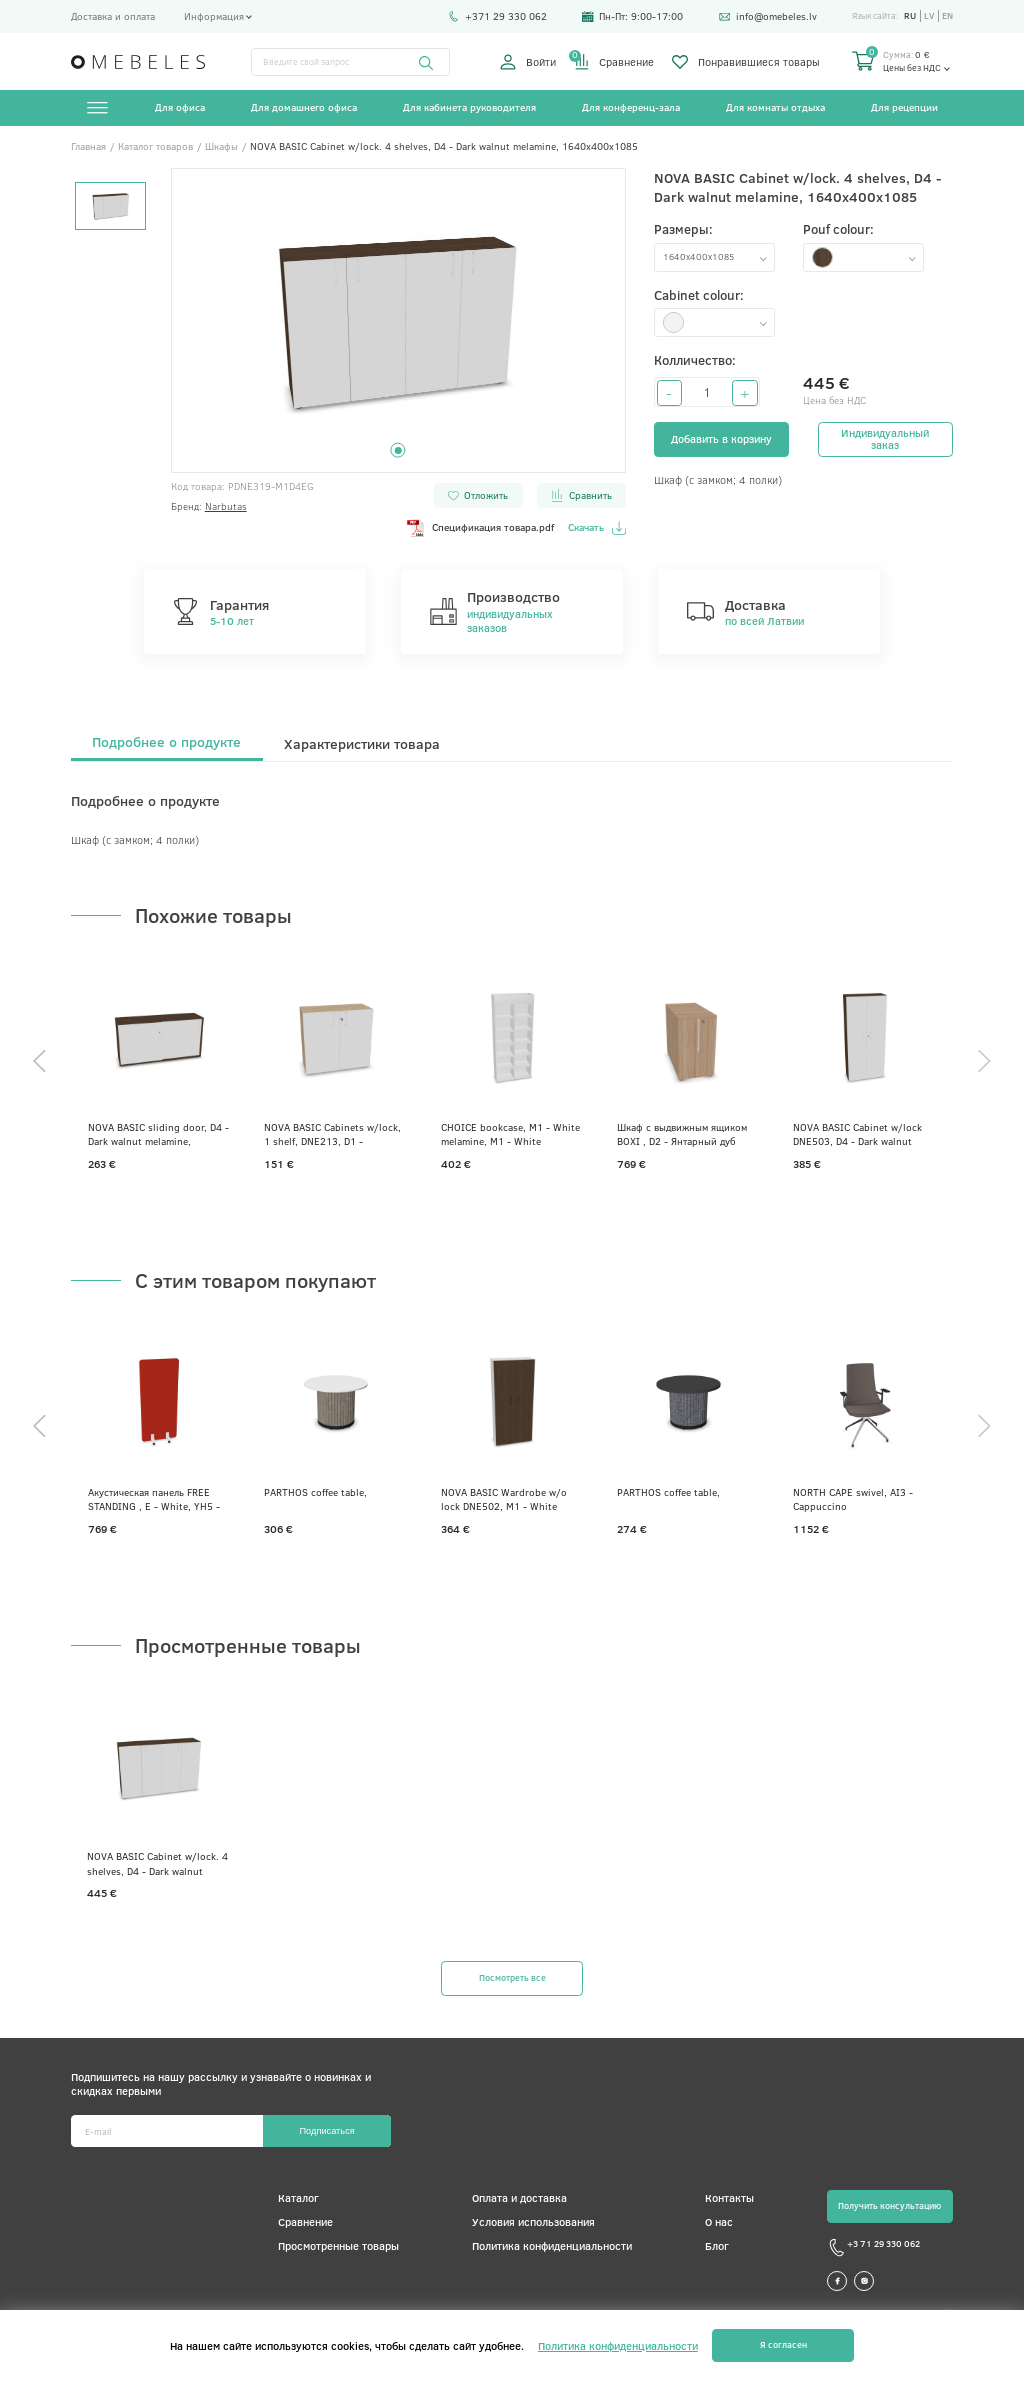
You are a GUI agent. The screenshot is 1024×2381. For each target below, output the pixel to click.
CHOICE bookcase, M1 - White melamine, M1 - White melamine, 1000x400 (510, 1134)
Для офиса (180, 107)
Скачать (596, 528)
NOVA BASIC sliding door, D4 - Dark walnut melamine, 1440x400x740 (158, 1134)
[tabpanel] (399, 320)
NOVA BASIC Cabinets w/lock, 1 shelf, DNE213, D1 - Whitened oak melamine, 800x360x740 (332, 1134)
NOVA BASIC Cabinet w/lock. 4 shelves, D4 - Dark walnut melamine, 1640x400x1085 (157, 1863)
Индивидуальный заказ (885, 439)
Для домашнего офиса (304, 107)
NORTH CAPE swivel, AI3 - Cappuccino (853, 1499)
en (947, 16)
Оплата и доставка (519, 2197)
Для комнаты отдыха (775, 107)
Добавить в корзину (721, 439)
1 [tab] (398, 450)
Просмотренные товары (338, 2245)
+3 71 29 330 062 (873, 2247)
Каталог (298, 2197)
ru (910, 16)
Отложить (478, 495)
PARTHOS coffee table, (315, 1492)
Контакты (729, 2197)
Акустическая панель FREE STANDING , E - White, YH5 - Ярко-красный (154, 1499)
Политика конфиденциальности (552, 2245)
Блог (717, 2245)
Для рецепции (904, 107)
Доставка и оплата (113, 16)
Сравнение (614, 62)
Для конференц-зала (631, 107)
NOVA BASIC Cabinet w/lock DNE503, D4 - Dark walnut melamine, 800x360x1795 (857, 1134)
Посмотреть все (512, 1977)
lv (929, 16)
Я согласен (783, 2344)
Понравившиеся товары (746, 62)
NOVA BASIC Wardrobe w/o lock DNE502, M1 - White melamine (504, 1499)
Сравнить (581, 495)
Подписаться (326, 2131)
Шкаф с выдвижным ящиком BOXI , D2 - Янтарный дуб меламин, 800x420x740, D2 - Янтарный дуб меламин (684, 1134)
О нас (719, 2221)
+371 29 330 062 (497, 16)
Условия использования (533, 2221)
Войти (528, 62)
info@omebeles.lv (768, 16)
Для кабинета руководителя (469, 107)
